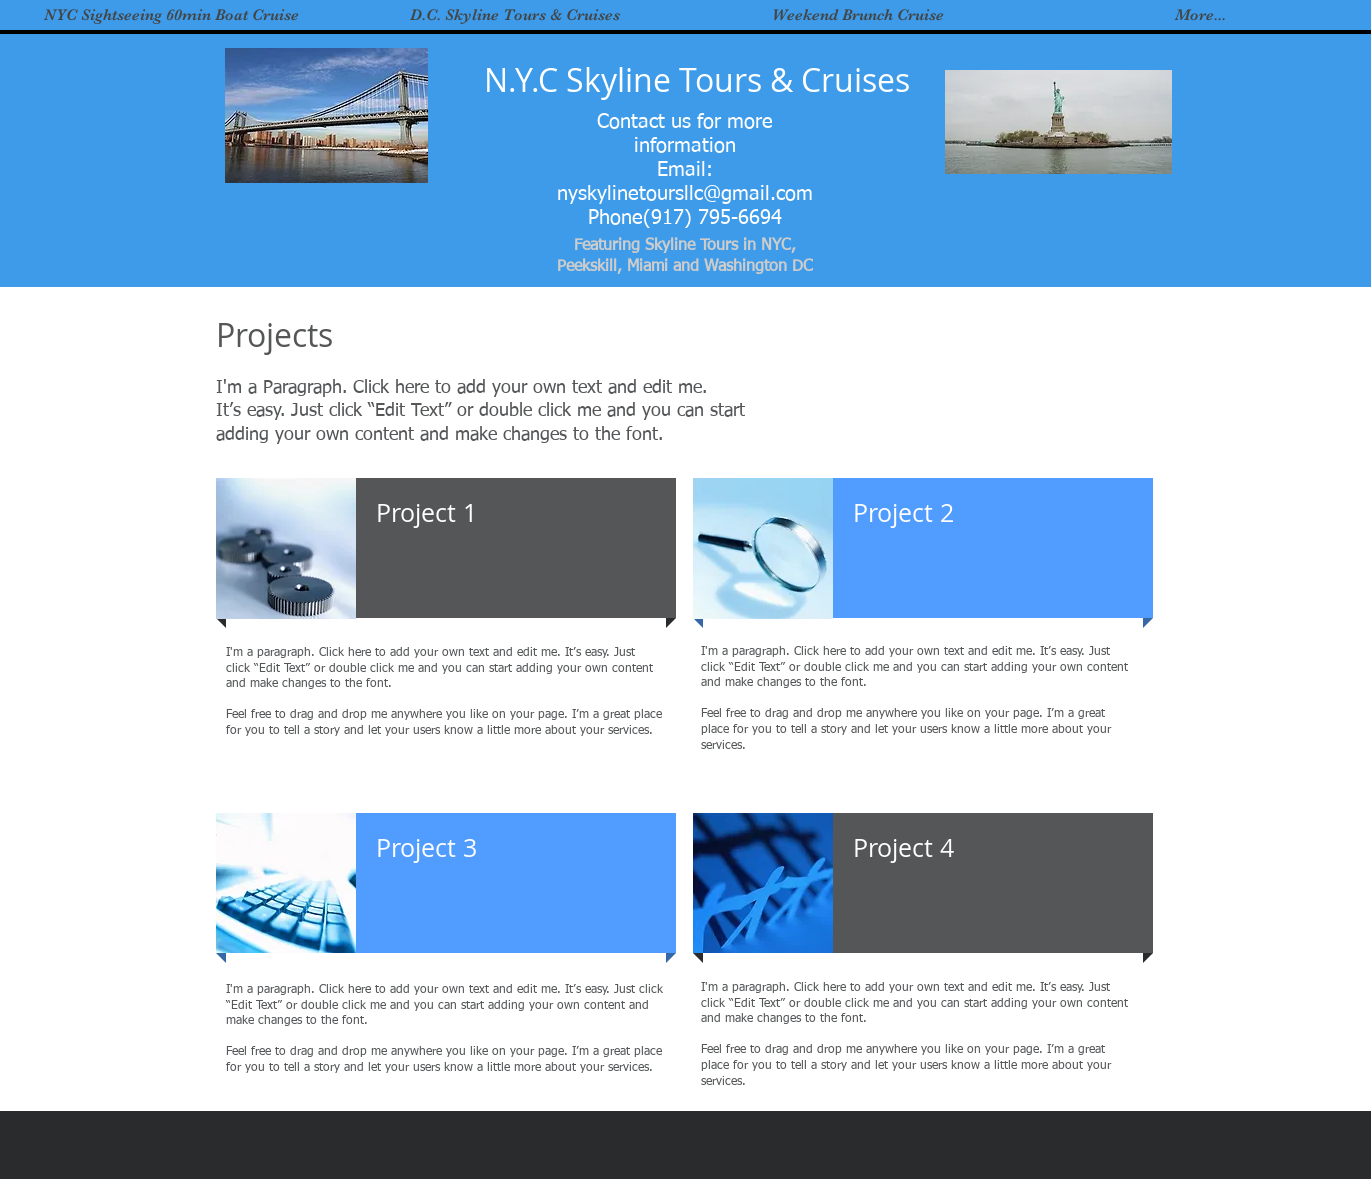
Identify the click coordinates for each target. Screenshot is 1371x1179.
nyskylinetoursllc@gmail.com (685, 194)
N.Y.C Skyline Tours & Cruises (697, 79)
